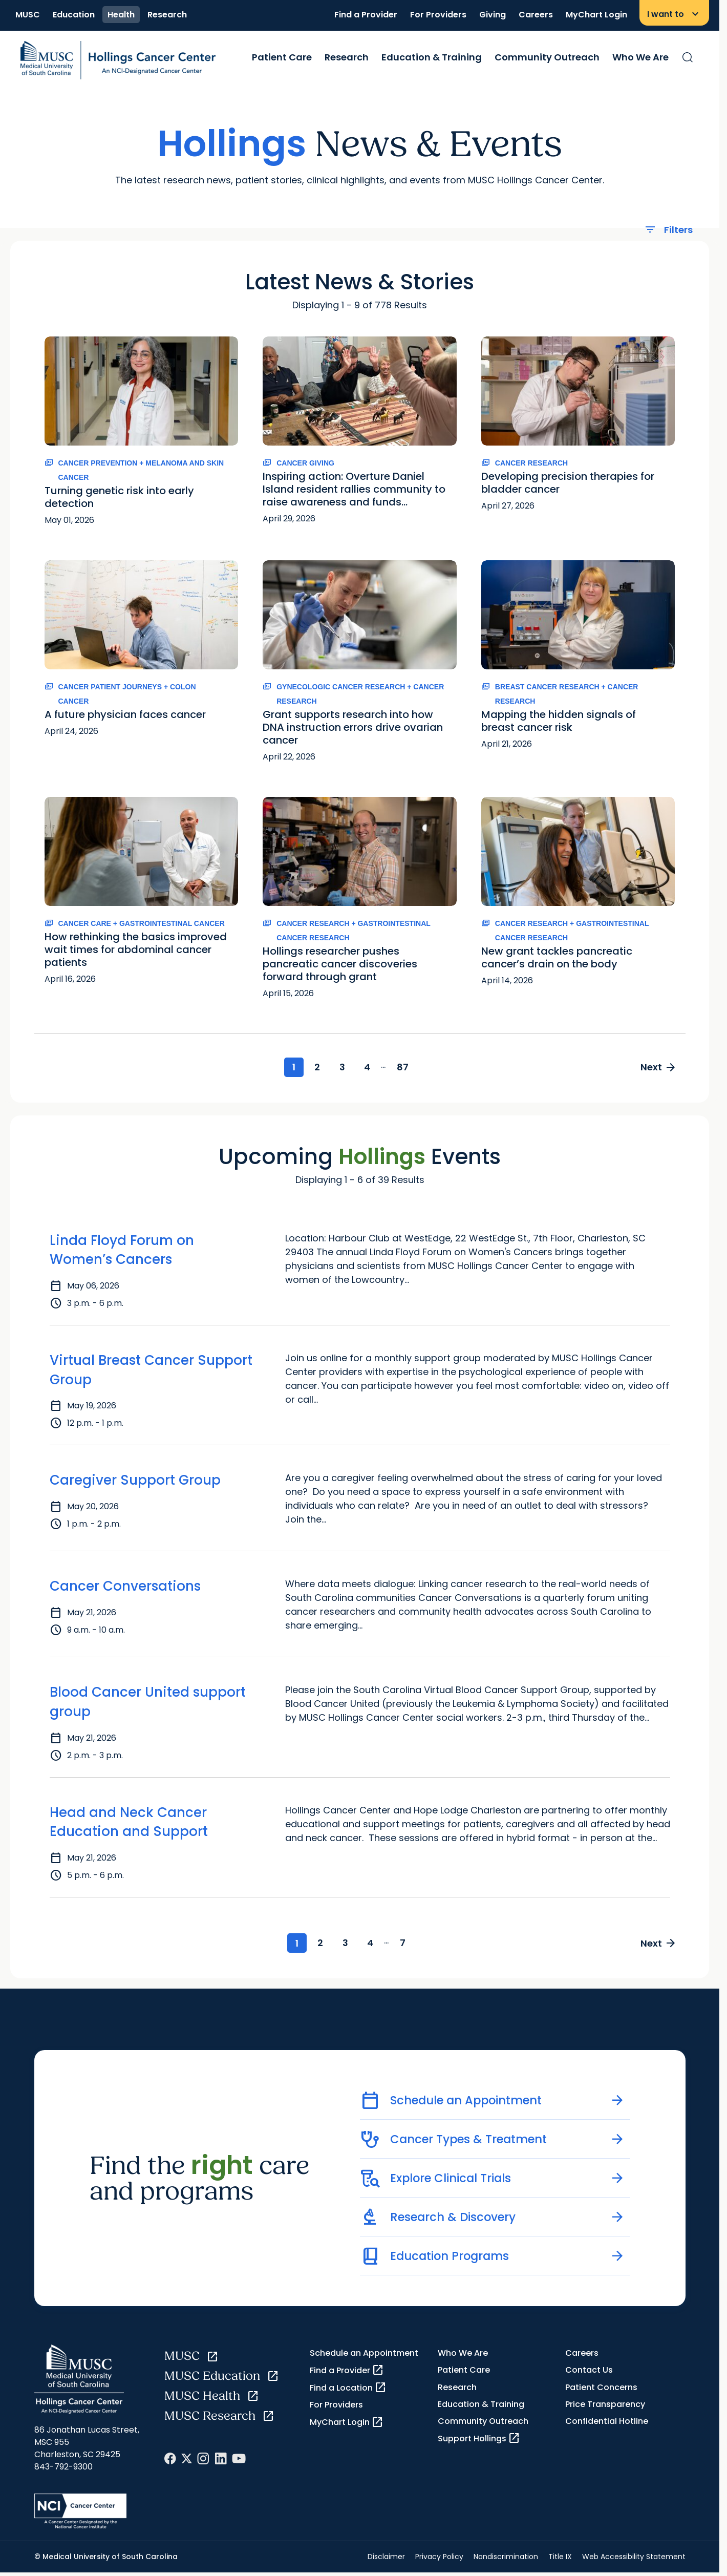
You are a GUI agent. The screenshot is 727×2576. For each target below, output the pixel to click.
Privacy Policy (439, 2558)
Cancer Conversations (125, 1587)
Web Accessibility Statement (634, 2558)
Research (167, 14)
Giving (492, 14)
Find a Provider (365, 14)
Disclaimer (386, 2558)
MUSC (27, 14)
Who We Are (640, 57)
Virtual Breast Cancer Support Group (151, 1371)
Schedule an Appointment (364, 2355)
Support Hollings (479, 2440)
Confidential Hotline (606, 2423)
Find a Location (348, 2389)
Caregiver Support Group (135, 1481)
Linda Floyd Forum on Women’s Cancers (122, 1251)
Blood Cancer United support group (148, 1703)
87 (408, 1067)
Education (74, 14)
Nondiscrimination (506, 2558)
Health (121, 14)
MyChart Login (596, 14)
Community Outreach (547, 57)
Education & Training (431, 57)
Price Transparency (605, 2406)
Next (657, 1068)
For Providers (438, 14)
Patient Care (282, 57)
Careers (536, 14)
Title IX (560, 2558)
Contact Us (589, 2372)
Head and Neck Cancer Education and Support (129, 1823)
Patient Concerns (601, 2389)
